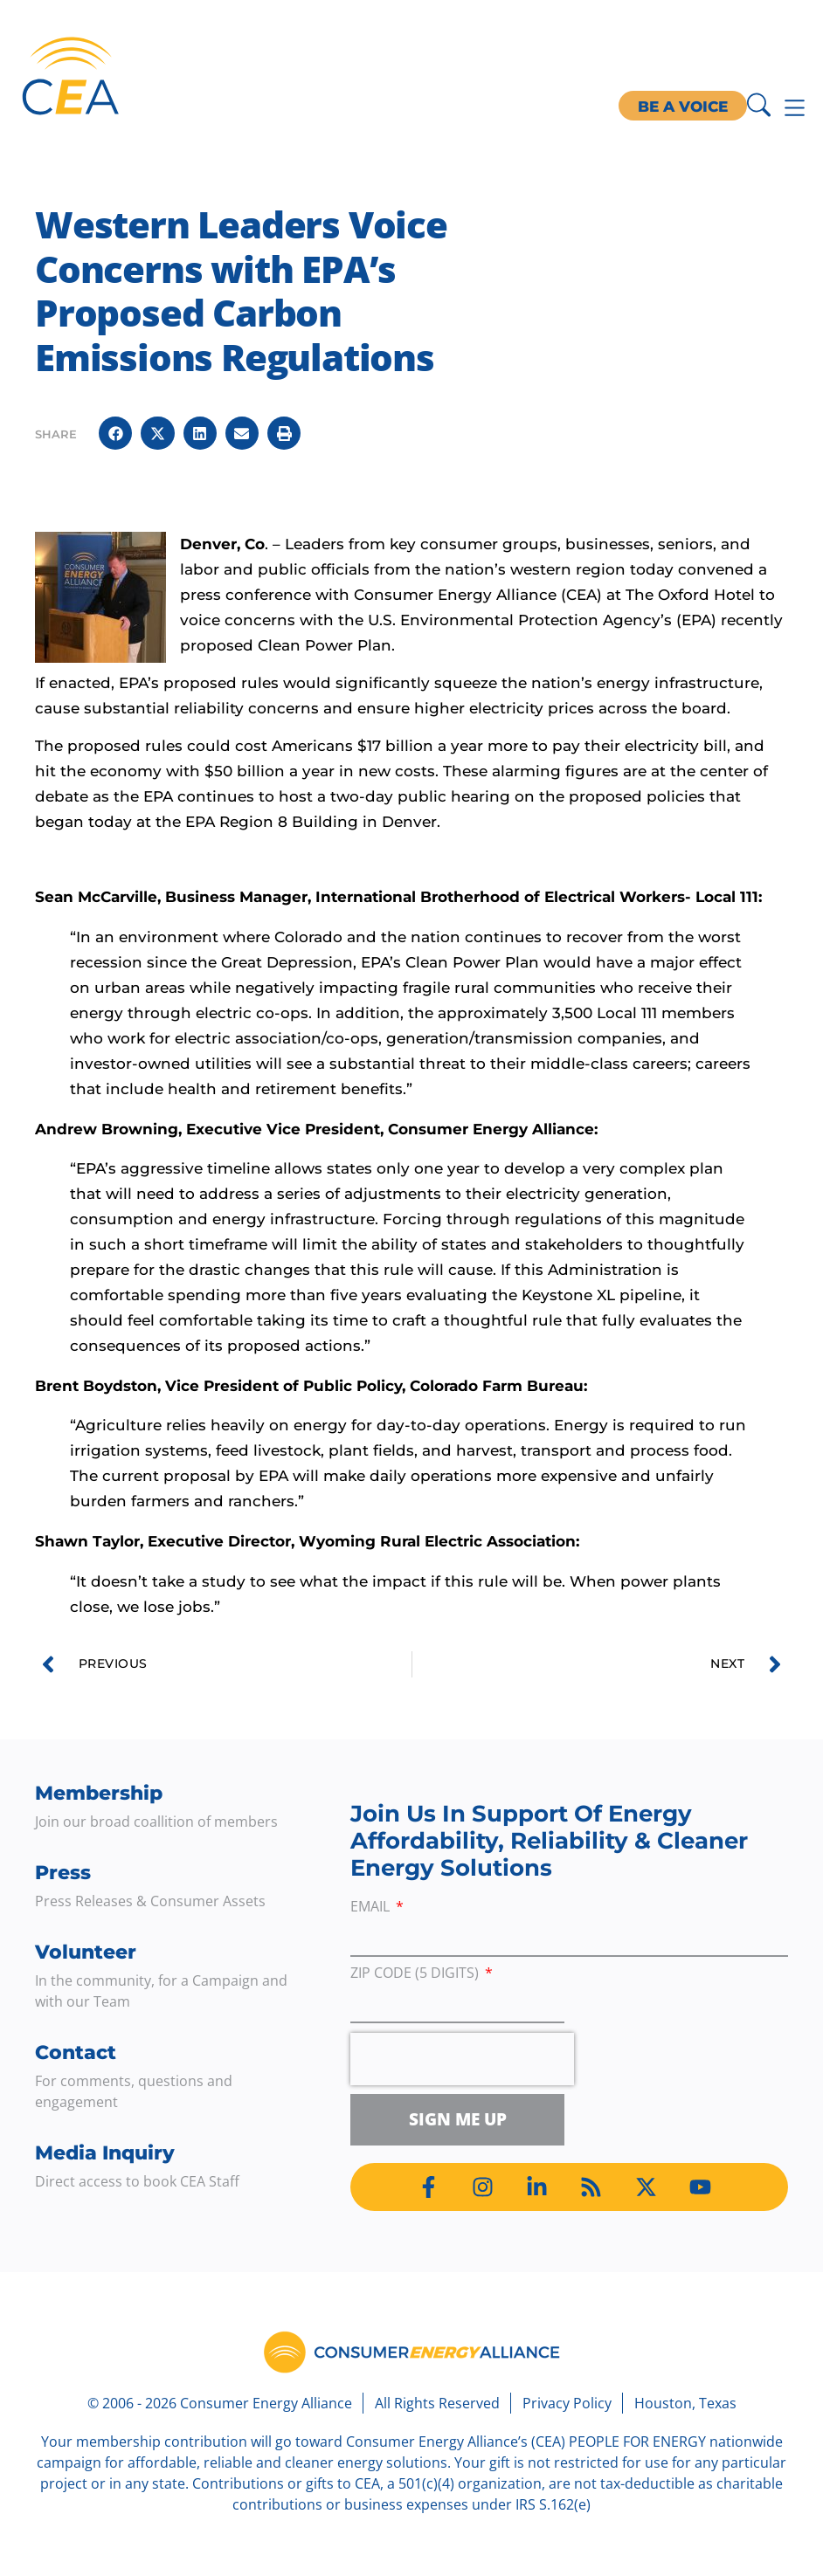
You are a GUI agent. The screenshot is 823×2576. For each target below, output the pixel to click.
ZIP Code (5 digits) (416, 1974)
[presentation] (462, 2059)
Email (371, 1907)
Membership (99, 1793)
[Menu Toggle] (794, 107)
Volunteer (85, 1952)
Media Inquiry (105, 2153)
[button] (115, 433)
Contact (75, 2052)
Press (63, 1872)
